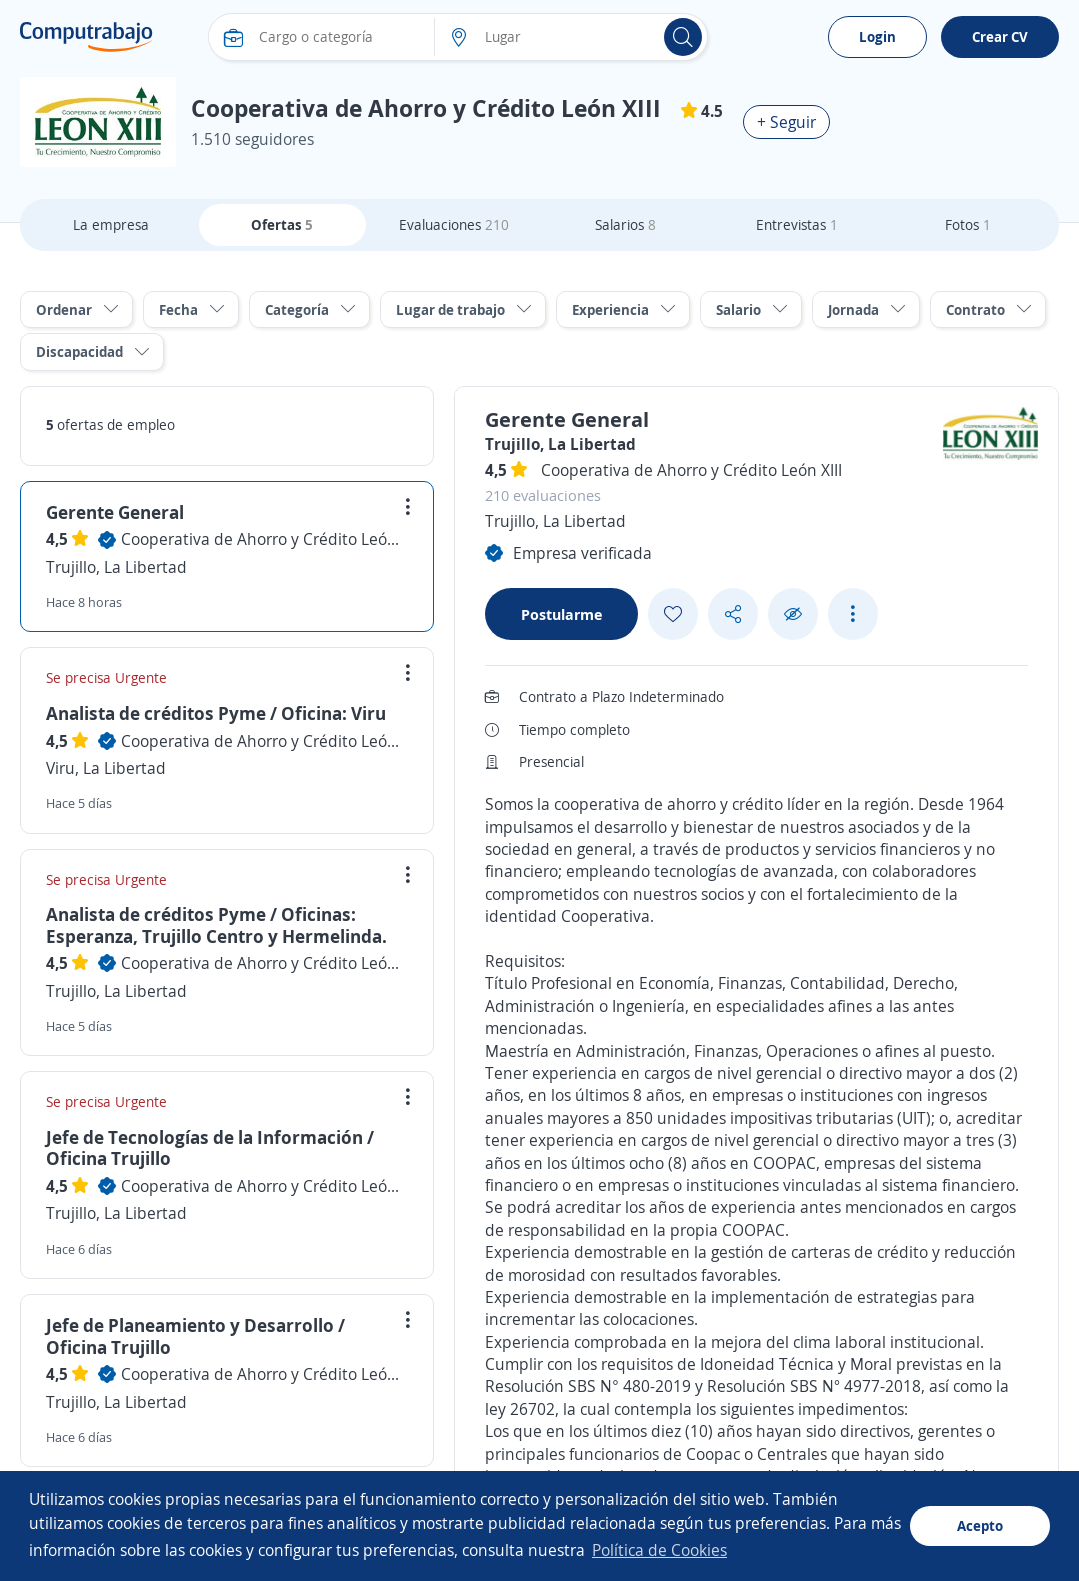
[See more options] (853, 614)
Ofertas (282, 224)
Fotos (968, 224)
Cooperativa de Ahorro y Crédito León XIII (264, 539)
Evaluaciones (454, 224)
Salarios (625, 224)
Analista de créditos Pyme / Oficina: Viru (216, 713)
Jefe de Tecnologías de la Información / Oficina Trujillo (210, 1148)
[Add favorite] (673, 614)
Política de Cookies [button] (659, 1550)
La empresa (111, 224)
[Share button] (733, 614)
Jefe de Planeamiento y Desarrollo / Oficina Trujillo (195, 1336)
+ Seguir (786, 122)
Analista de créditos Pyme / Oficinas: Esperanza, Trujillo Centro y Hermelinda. (216, 925)
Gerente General (115, 512)
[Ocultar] (793, 614)
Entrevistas (797, 224)
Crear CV (1000, 36)
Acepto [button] (980, 1525)
